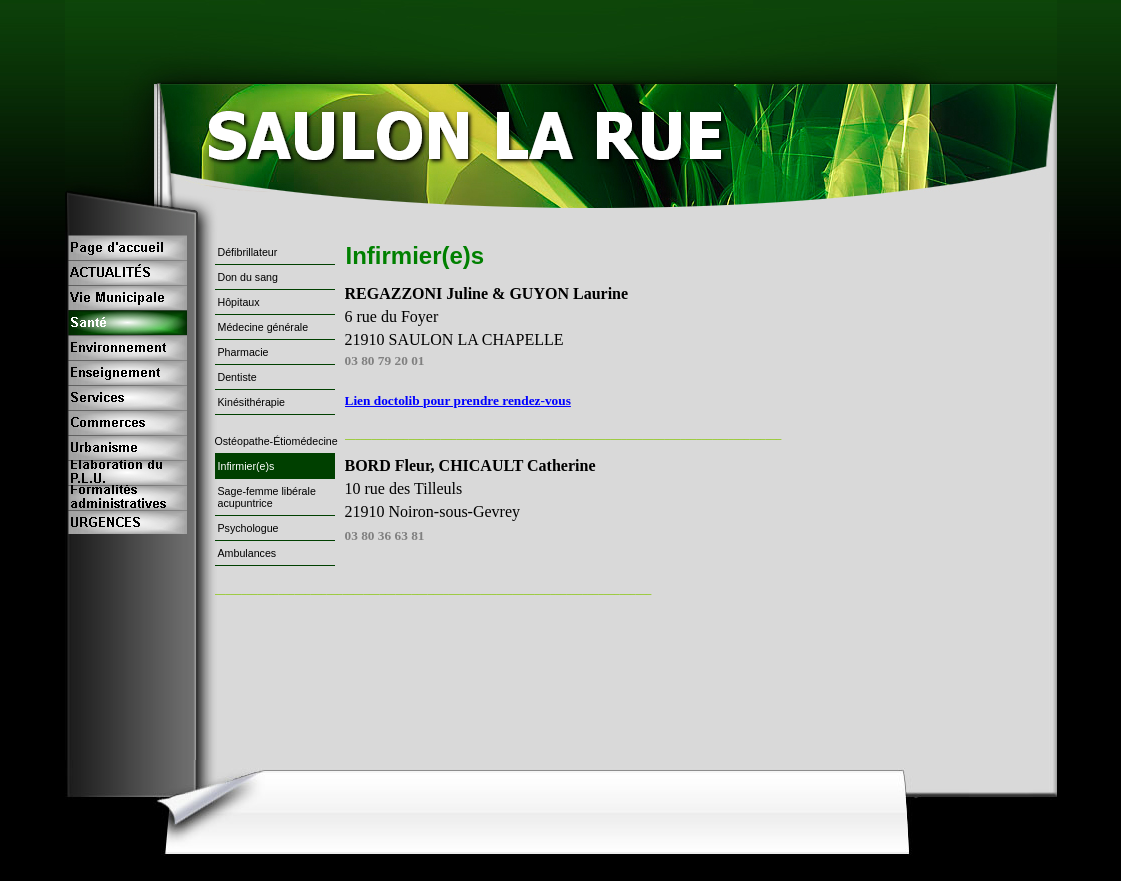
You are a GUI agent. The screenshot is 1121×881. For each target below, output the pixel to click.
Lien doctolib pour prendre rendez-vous (458, 400)
